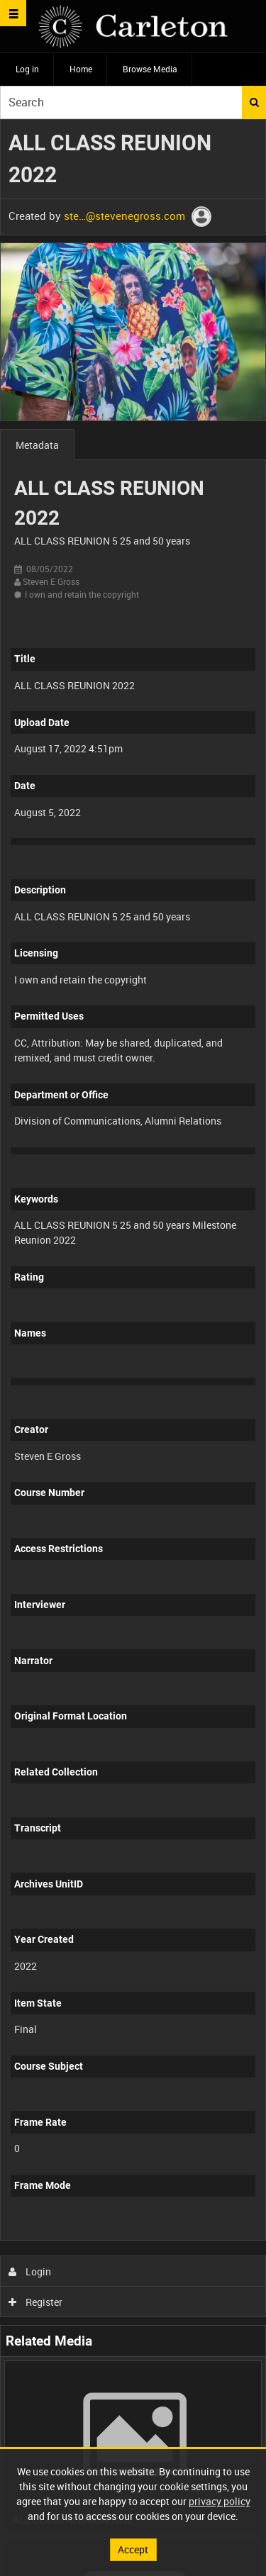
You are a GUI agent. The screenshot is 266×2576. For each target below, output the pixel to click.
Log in (27, 68)
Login (30, 2271)
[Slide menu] (13, 13)
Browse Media (150, 68)
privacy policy (219, 2501)
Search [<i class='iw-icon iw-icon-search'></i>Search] (254, 102)
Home (81, 68)
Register (36, 2302)
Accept (133, 2549)
